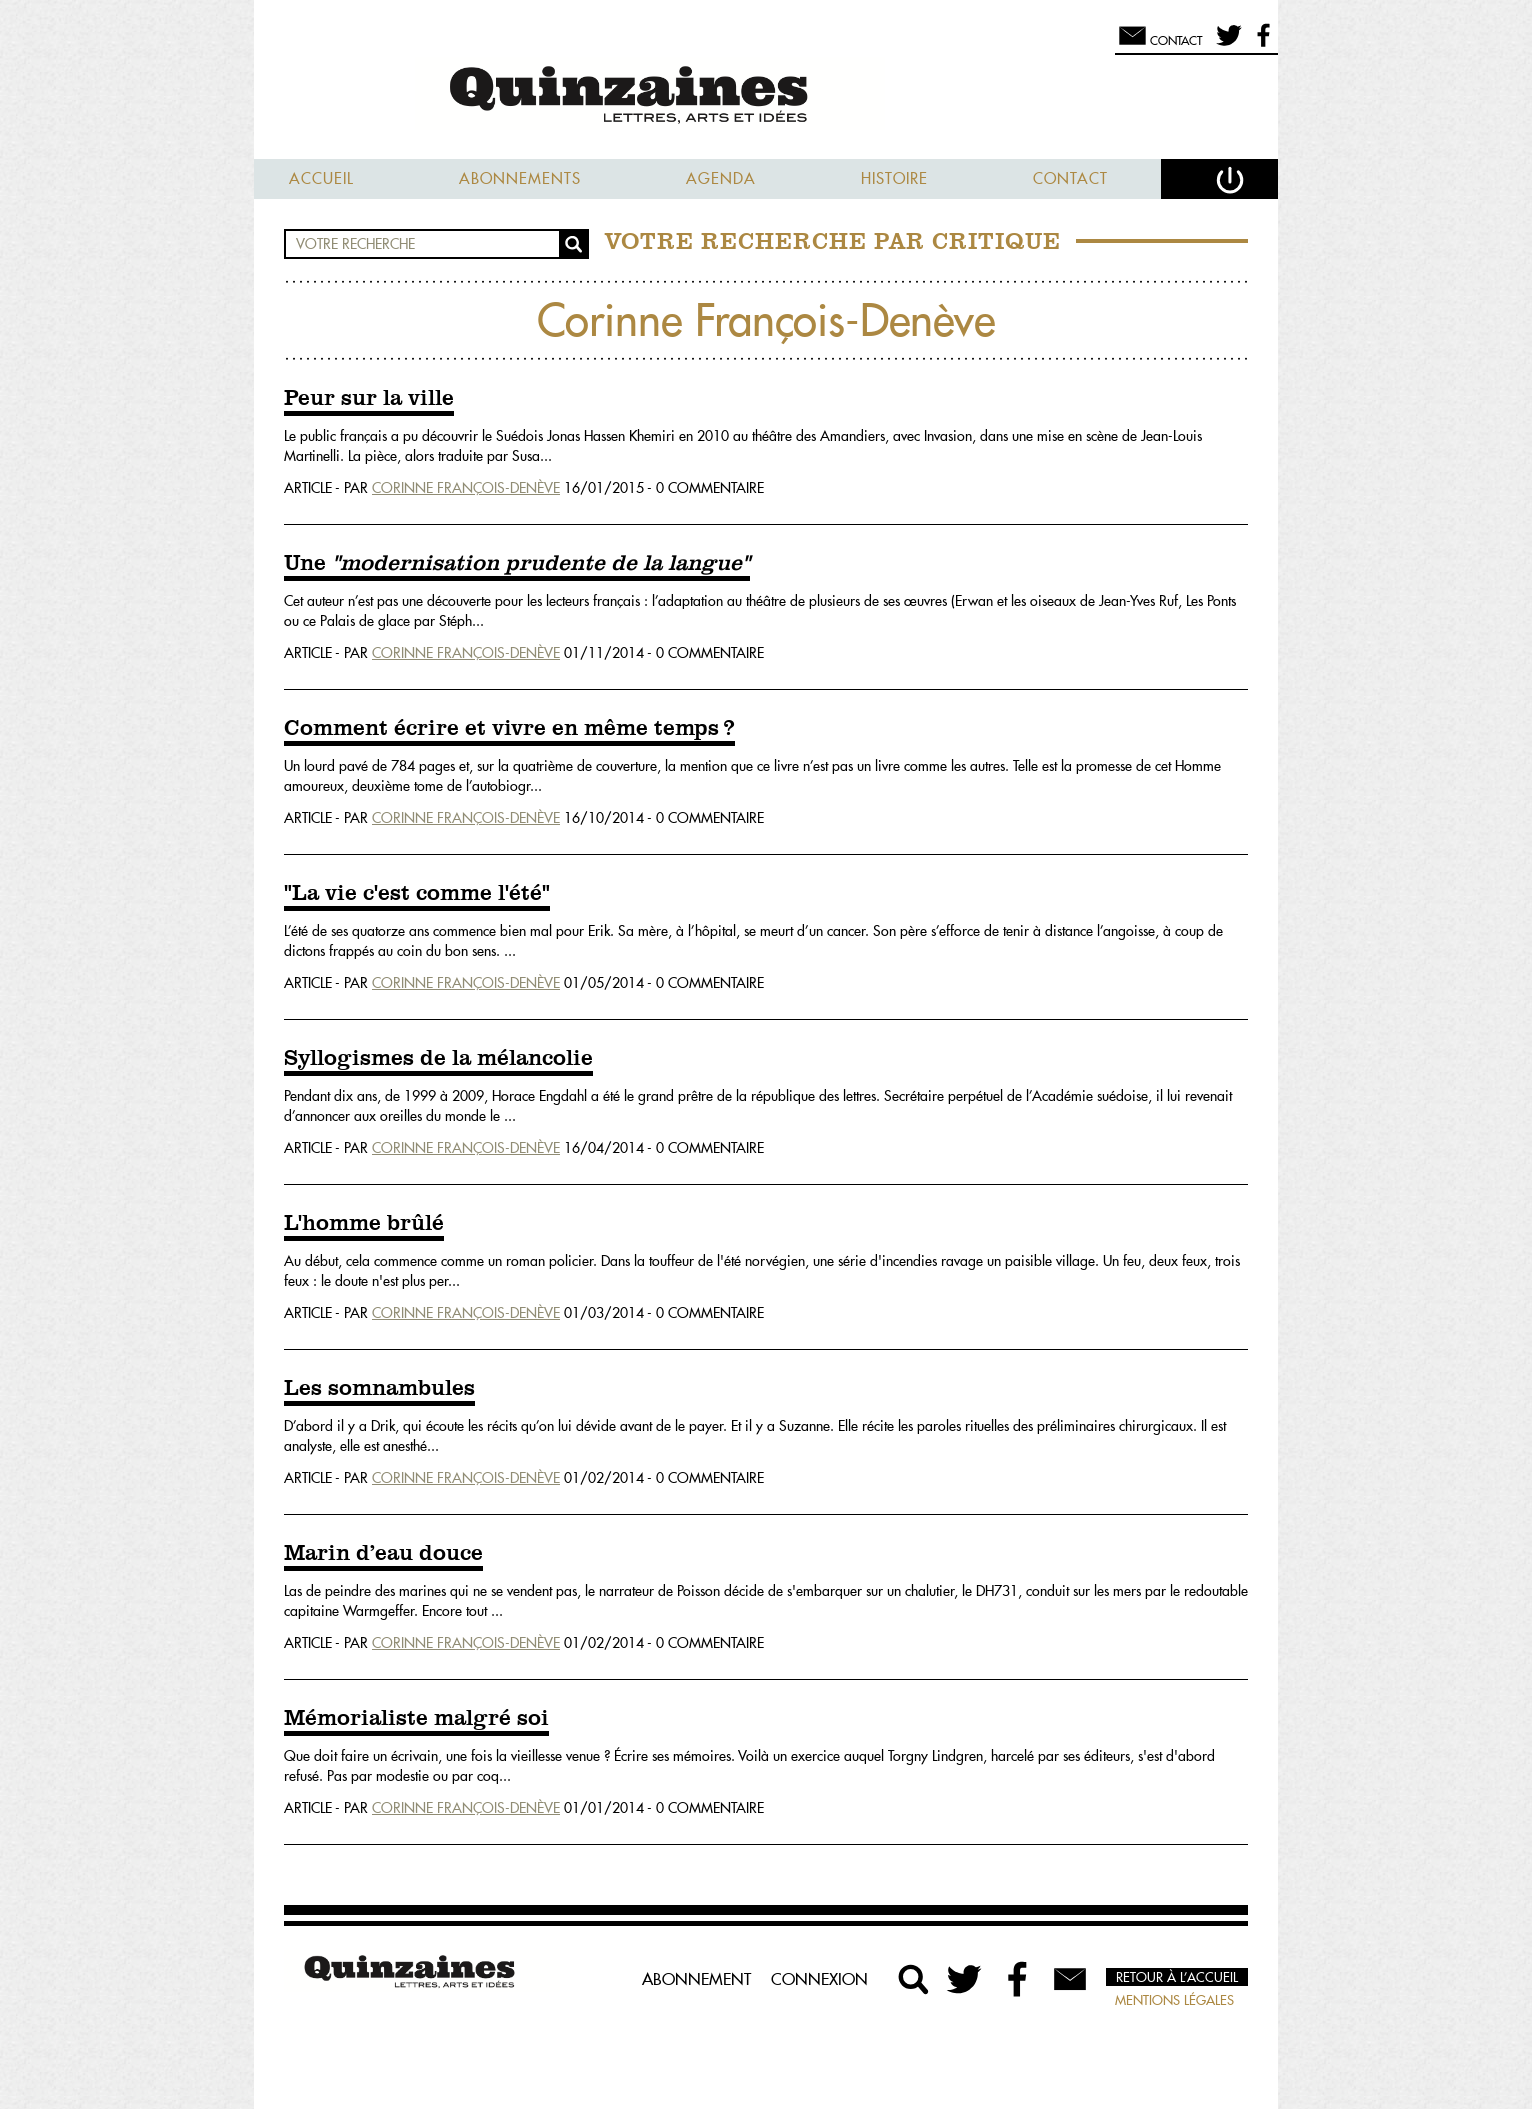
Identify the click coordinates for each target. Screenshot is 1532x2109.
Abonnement (696, 1979)
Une (517, 564)
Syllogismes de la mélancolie (438, 1059)
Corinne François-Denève (466, 488)
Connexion (819, 1979)
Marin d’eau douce (383, 1554)
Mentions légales (1174, 2000)
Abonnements (520, 178)
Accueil (321, 178)
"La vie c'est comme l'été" (417, 894)
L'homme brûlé (364, 1224)
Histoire (894, 178)
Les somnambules (379, 1389)
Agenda (721, 178)
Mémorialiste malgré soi (416, 1719)
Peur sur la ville (369, 399)
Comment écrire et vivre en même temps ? (509, 729)
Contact (1070, 178)
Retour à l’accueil (1177, 1977)
